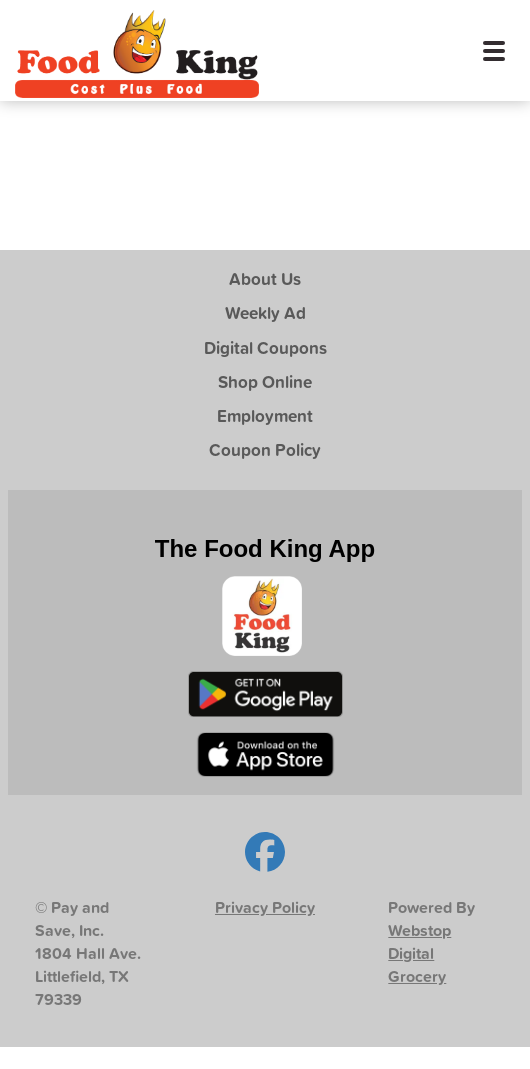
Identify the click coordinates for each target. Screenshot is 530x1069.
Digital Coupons (265, 347)
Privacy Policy (265, 907)
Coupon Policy (265, 449)
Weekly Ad (265, 312)
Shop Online (265, 381)
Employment (265, 415)
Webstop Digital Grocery (419, 953)
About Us (265, 278)
